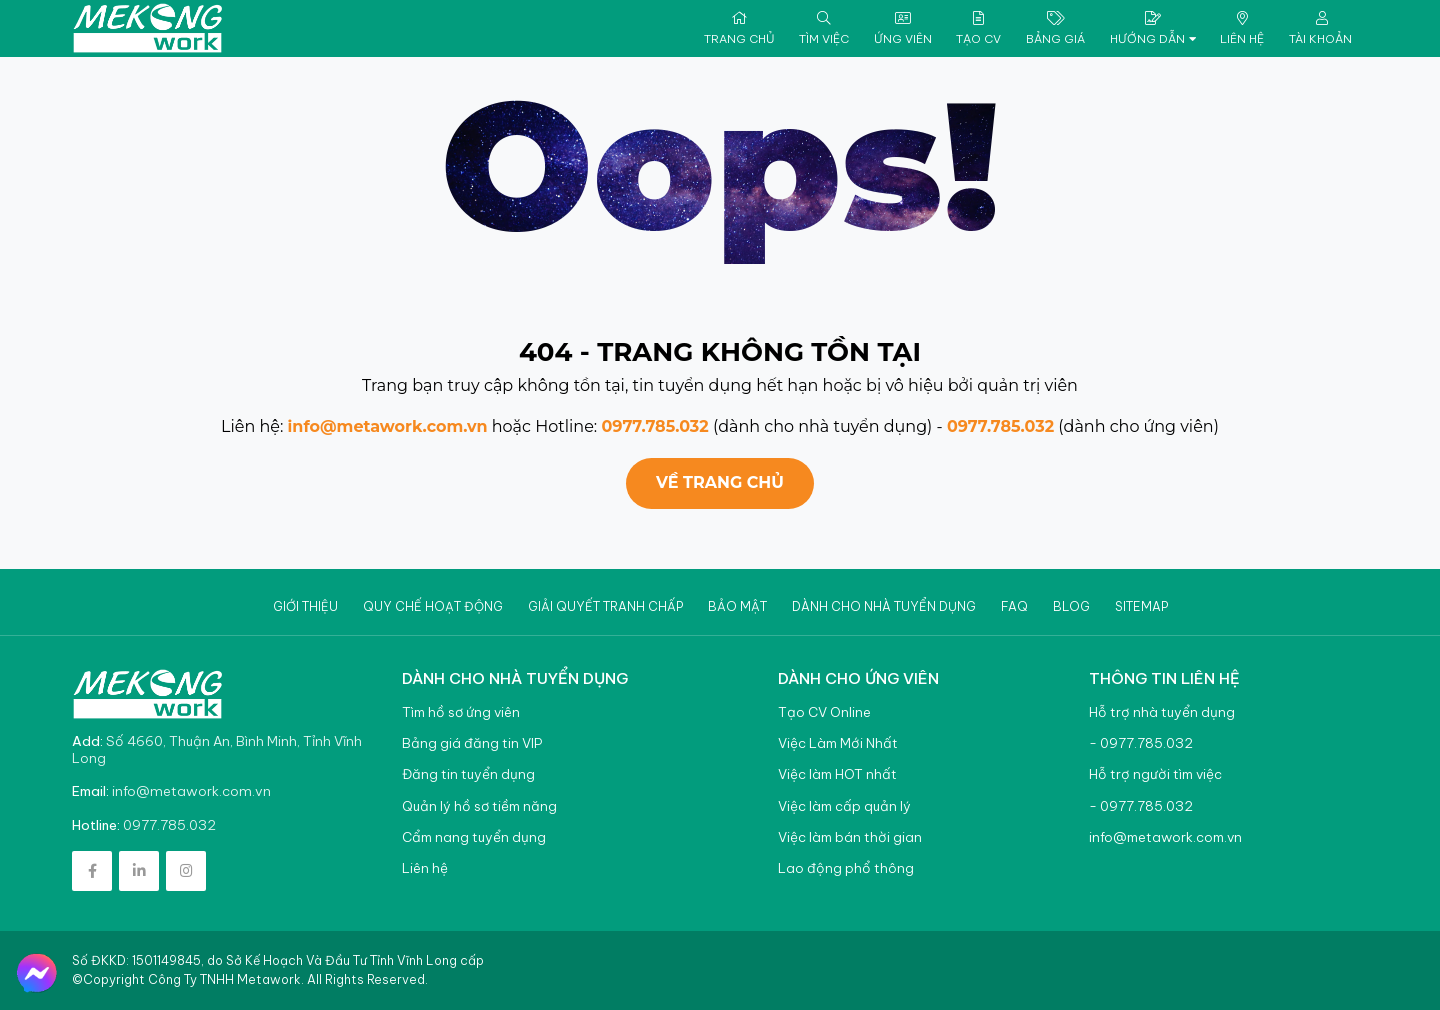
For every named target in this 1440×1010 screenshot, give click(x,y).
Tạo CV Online (824, 712)
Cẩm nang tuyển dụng (474, 837)
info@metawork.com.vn (388, 426)
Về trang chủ (720, 482)
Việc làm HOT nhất (837, 774)
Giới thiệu (305, 606)
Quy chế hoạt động (433, 606)
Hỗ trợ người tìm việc (1155, 774)
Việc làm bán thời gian (850, 837)
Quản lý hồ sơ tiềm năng (479, 806)
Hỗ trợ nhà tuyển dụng (1162, 712)
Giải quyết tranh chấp (605, 606)
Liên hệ (425, 868)
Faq (1014, 606)
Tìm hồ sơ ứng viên (461, 712)
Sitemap (1141, 606)
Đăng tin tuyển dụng (468, 774)
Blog (1071, 606)
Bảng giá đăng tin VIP (472, 743)
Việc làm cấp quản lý (844, 806)
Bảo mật (737, 606)
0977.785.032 (654, 426)
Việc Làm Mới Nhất (838, 743)
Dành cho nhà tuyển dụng (884, 606)
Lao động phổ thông (846, 868)
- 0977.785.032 (1141, 743)
